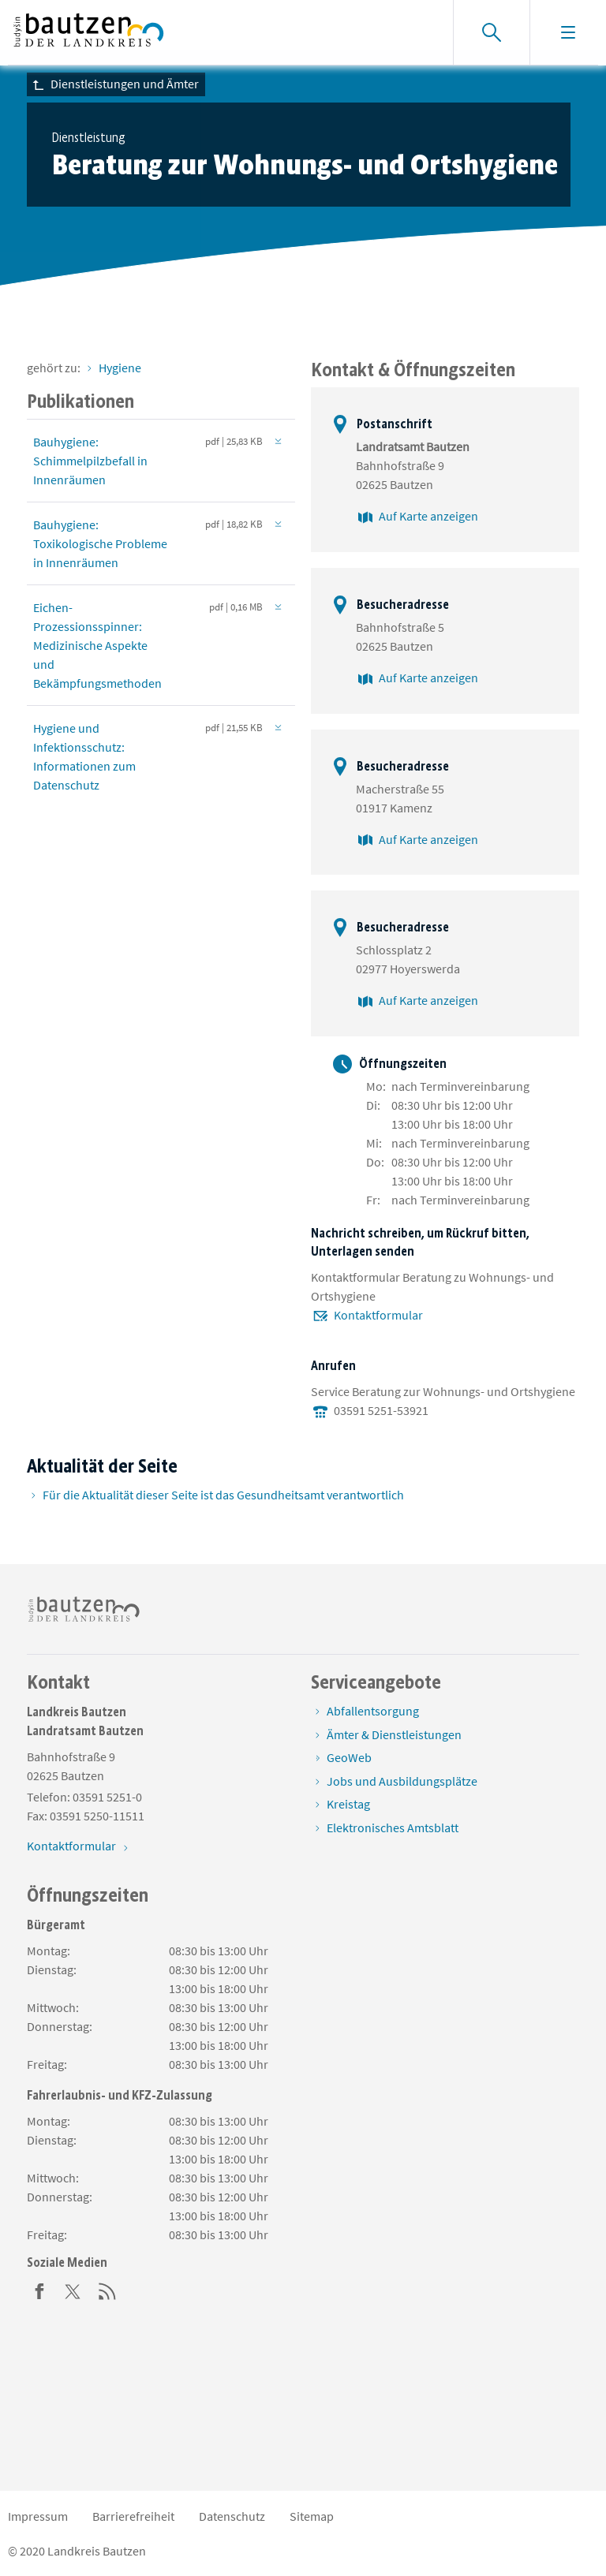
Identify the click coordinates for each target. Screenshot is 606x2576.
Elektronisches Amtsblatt (392, 1827)
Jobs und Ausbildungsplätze (402, 1781)
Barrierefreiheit (133, 2516)
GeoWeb (349, 1757)
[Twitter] (73, 2290)
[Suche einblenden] (491, 32)
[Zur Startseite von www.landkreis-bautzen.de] (89, 32)
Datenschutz (232, 2516)
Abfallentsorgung (373, 1711)
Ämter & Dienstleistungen (394, 1734)
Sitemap (312, 2516)
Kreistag (348, 1804)
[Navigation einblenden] (567, 32)
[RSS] (107, 2290)
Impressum (38, 2516)
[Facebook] (39, 2290)
